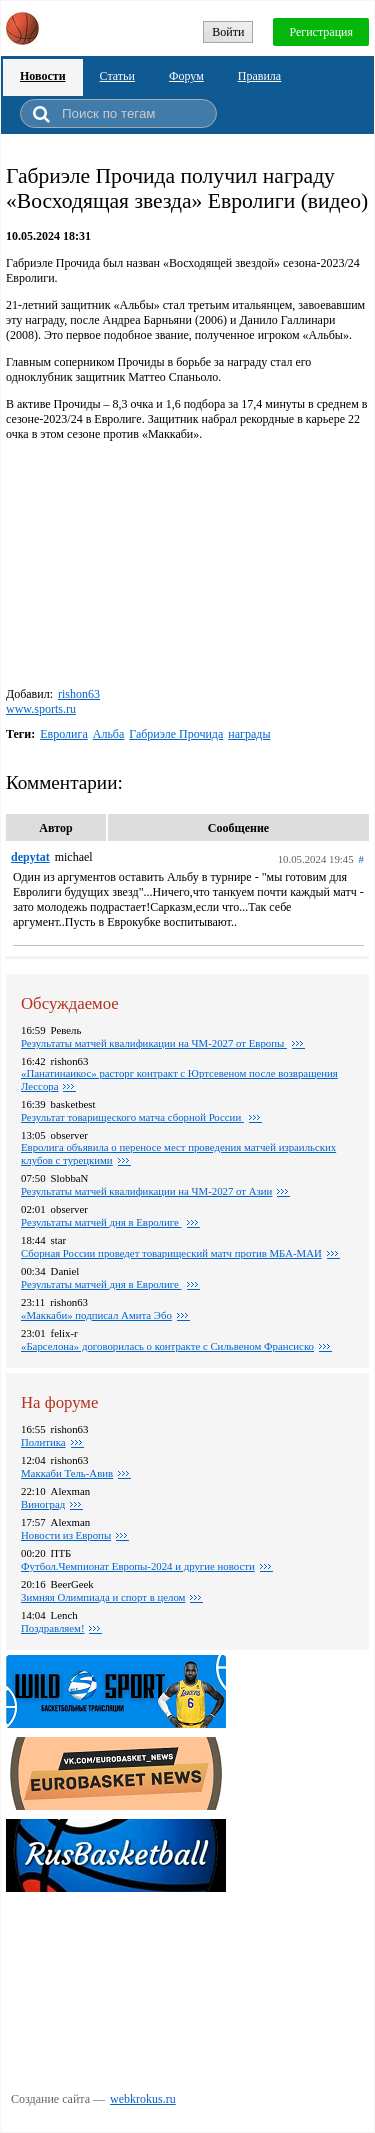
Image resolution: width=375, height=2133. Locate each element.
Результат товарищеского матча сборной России (132, 1117)
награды (249, 734)
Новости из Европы (66, 1535)
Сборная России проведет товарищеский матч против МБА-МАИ (171, 1253)
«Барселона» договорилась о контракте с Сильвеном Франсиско (167, 1346)
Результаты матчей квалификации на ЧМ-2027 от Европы (154, 1043)
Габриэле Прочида (176, 734)
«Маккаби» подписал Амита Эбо (96, 1315)
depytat (30, 857)
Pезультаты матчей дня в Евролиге (101, 1222)
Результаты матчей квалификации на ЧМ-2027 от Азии (146, 1191)
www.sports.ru (41, 709)
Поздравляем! (52, 1628)
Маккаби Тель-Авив (67, 1473)
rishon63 (79, 694)
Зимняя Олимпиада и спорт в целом (103, 1597)
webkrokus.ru (143, 2099)
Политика (43, 1442)
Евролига (64, 734)
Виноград (43, 1504)
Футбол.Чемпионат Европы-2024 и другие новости (138, 1566)
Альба (109, 734)
